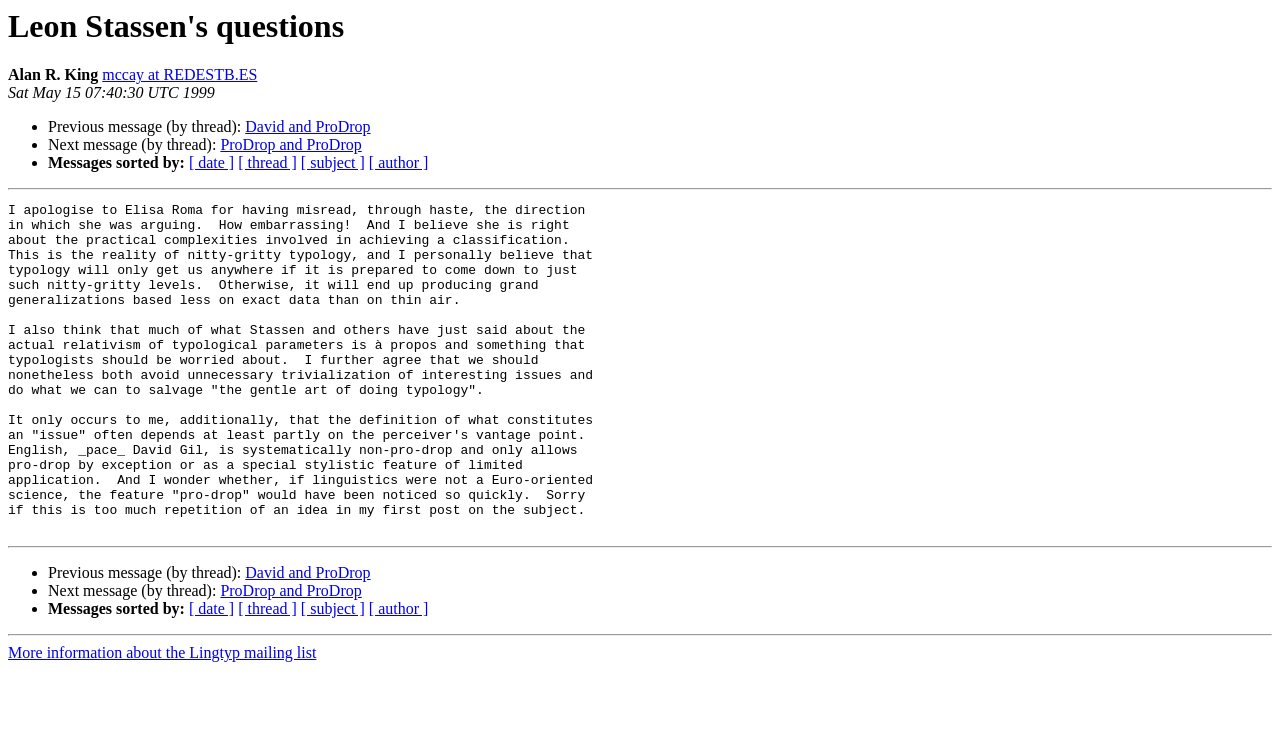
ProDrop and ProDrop (290, 144)
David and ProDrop (307, 126)
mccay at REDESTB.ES (179, 74)
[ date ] (211, 162)
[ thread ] (267, 162)
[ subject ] (333, 162)
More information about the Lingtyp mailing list (162, 718)
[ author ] (399, 162)
